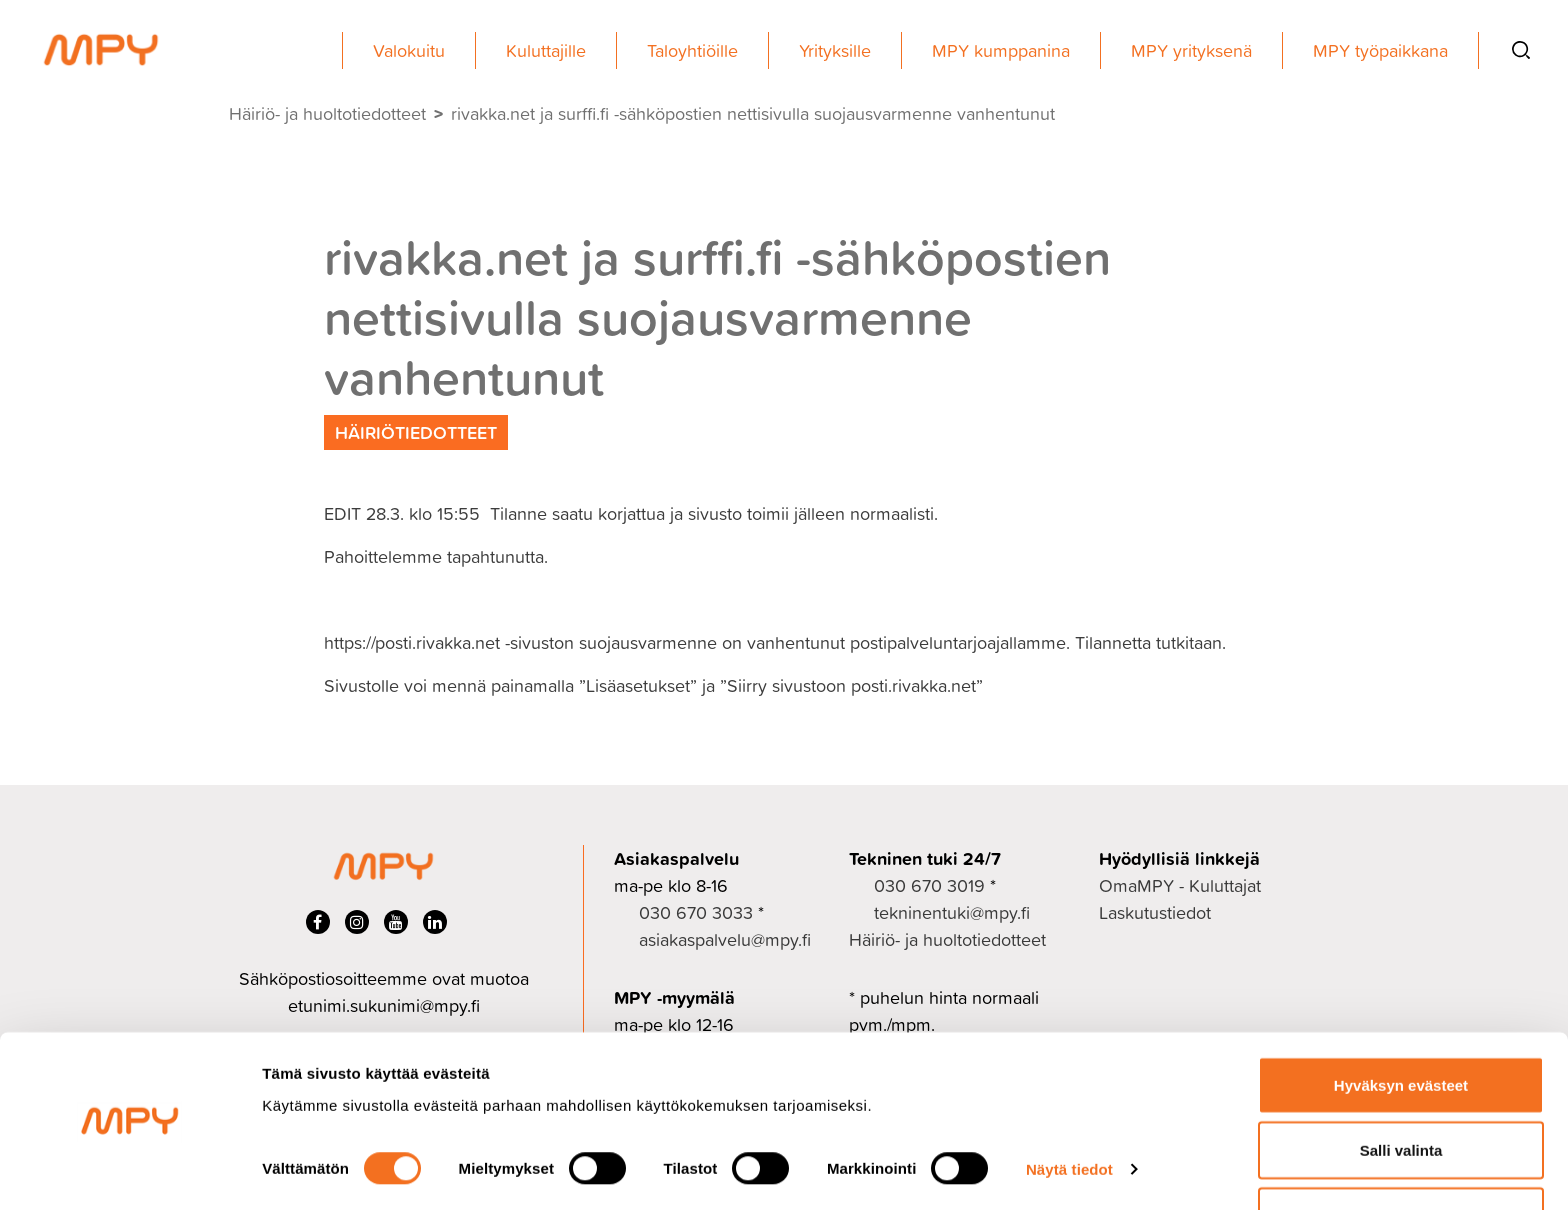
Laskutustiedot (1155, 912)
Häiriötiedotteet (416, 432)
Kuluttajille (546, 50)
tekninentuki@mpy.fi (952, 912)
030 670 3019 (929, 885)
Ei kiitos (1401, 1156)
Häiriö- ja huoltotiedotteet (327, 113)
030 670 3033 (696, 912)
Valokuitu (409, 50)
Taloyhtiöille (692, 50)
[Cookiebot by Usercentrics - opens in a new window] (129, 1171)
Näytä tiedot (1069, 1110)
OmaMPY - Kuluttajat (1180, 885)
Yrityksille (835, 50)
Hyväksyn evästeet (1401, 1025)
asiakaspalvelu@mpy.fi (725, 939)
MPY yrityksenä (1191, 50)
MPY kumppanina (1001, 50)
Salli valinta (1401, 1091)
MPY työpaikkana (1380, 50)
